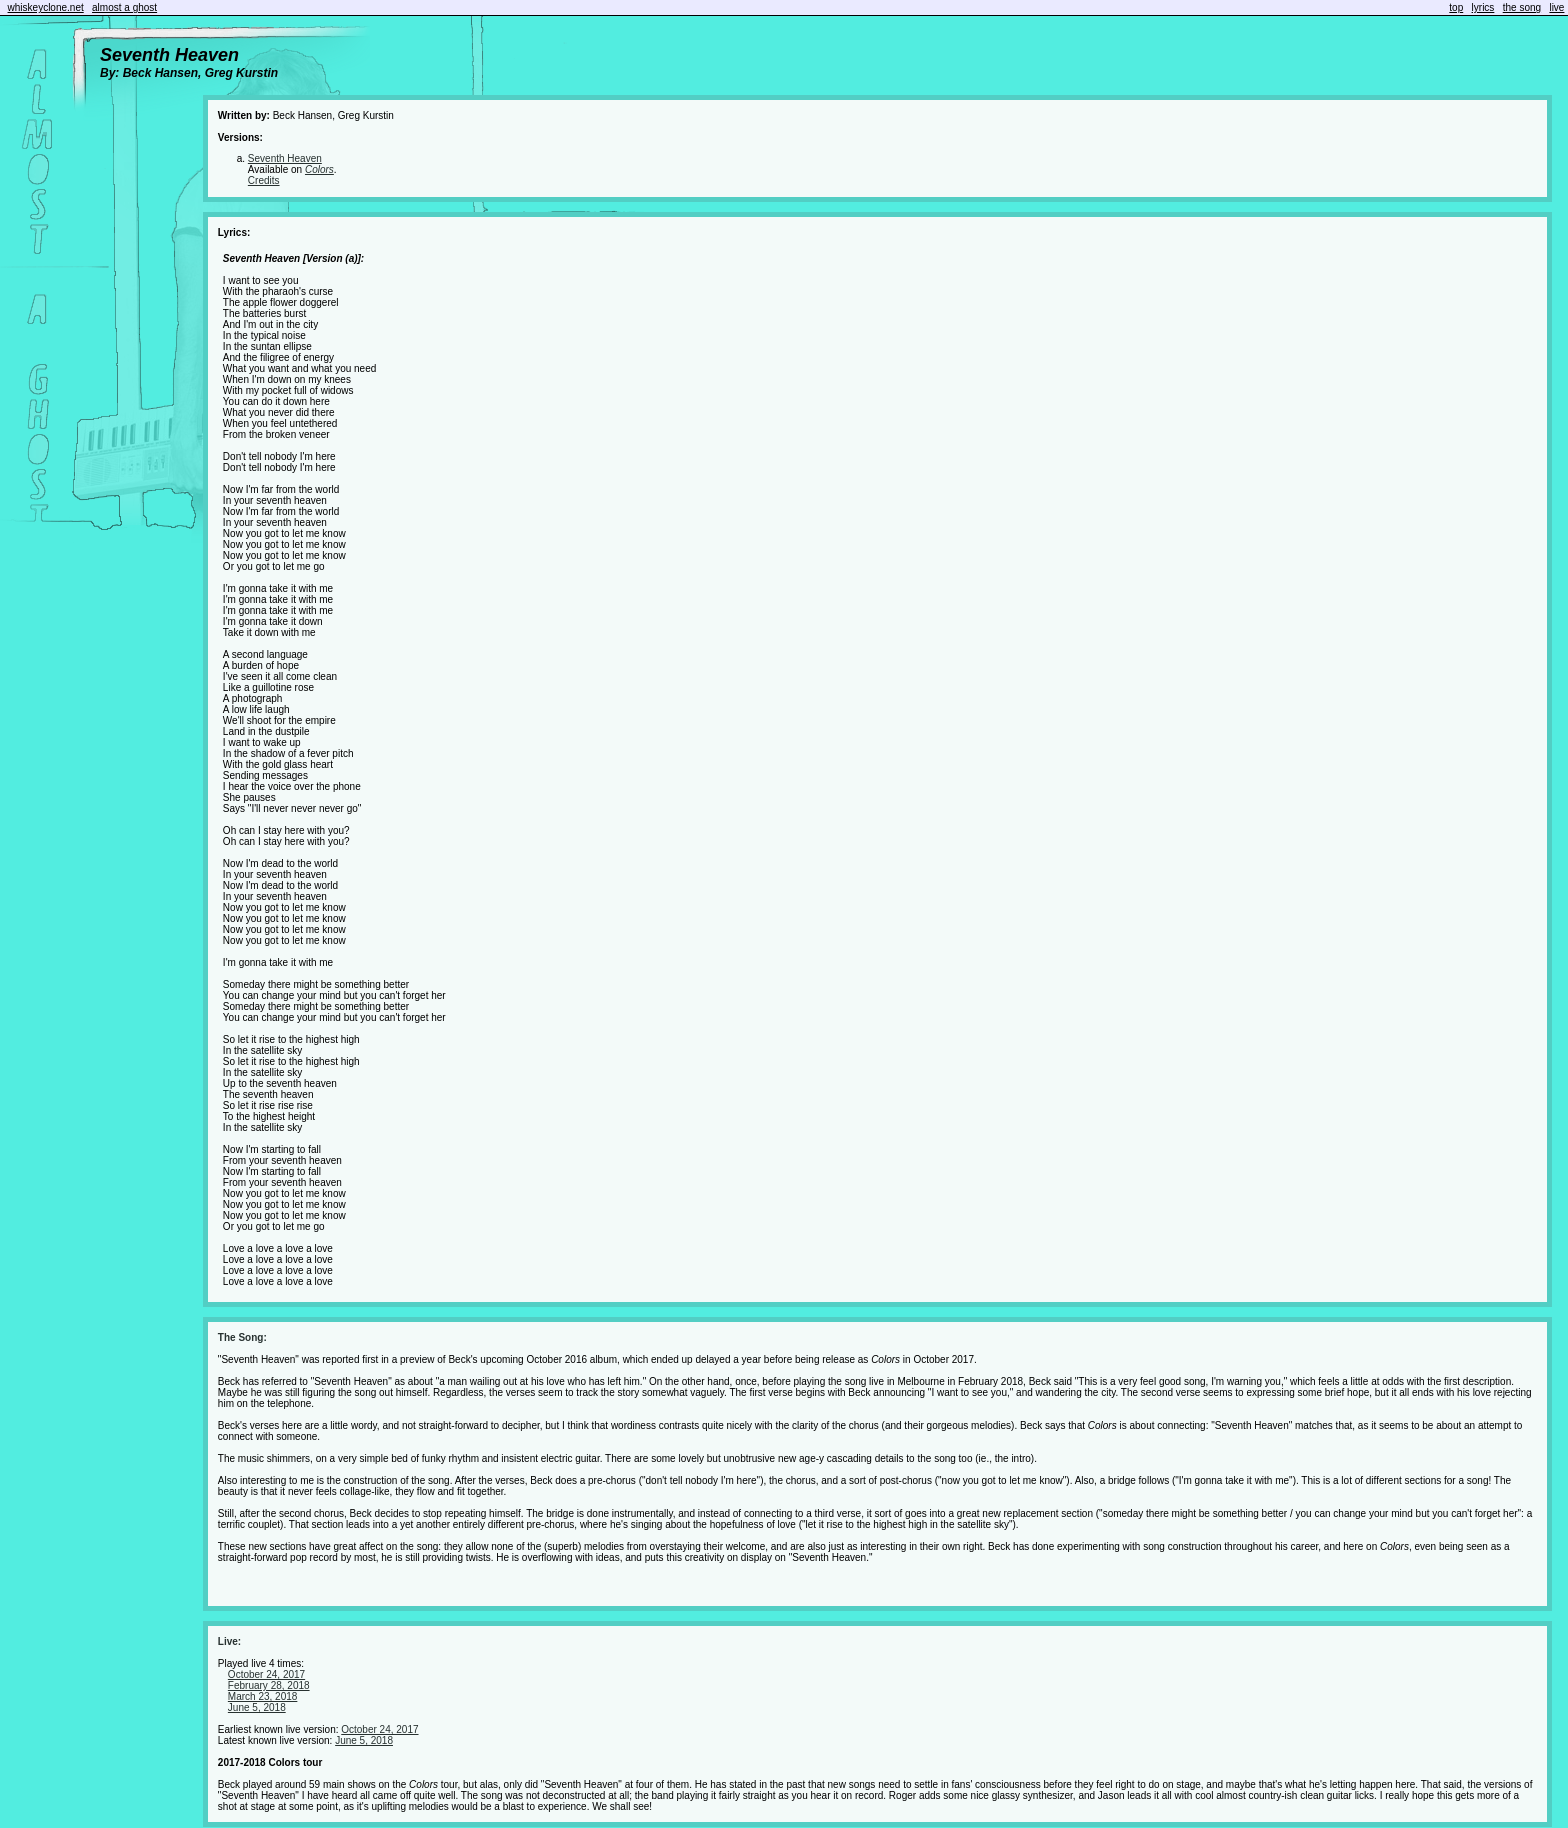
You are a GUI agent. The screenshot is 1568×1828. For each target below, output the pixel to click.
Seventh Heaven (285, 158)
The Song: (242, 1337)
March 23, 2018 (263, 1696)
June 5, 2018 (257, 1707)
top (1456, 7)
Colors (319, 169)
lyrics (1483, 7)
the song (1522, 7)
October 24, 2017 (266, 1674)
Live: (229, 1641)
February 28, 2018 (269, 1685)
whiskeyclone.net (46, 7)
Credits (264, 180)
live (1556, 7)
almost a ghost (124, 7)
